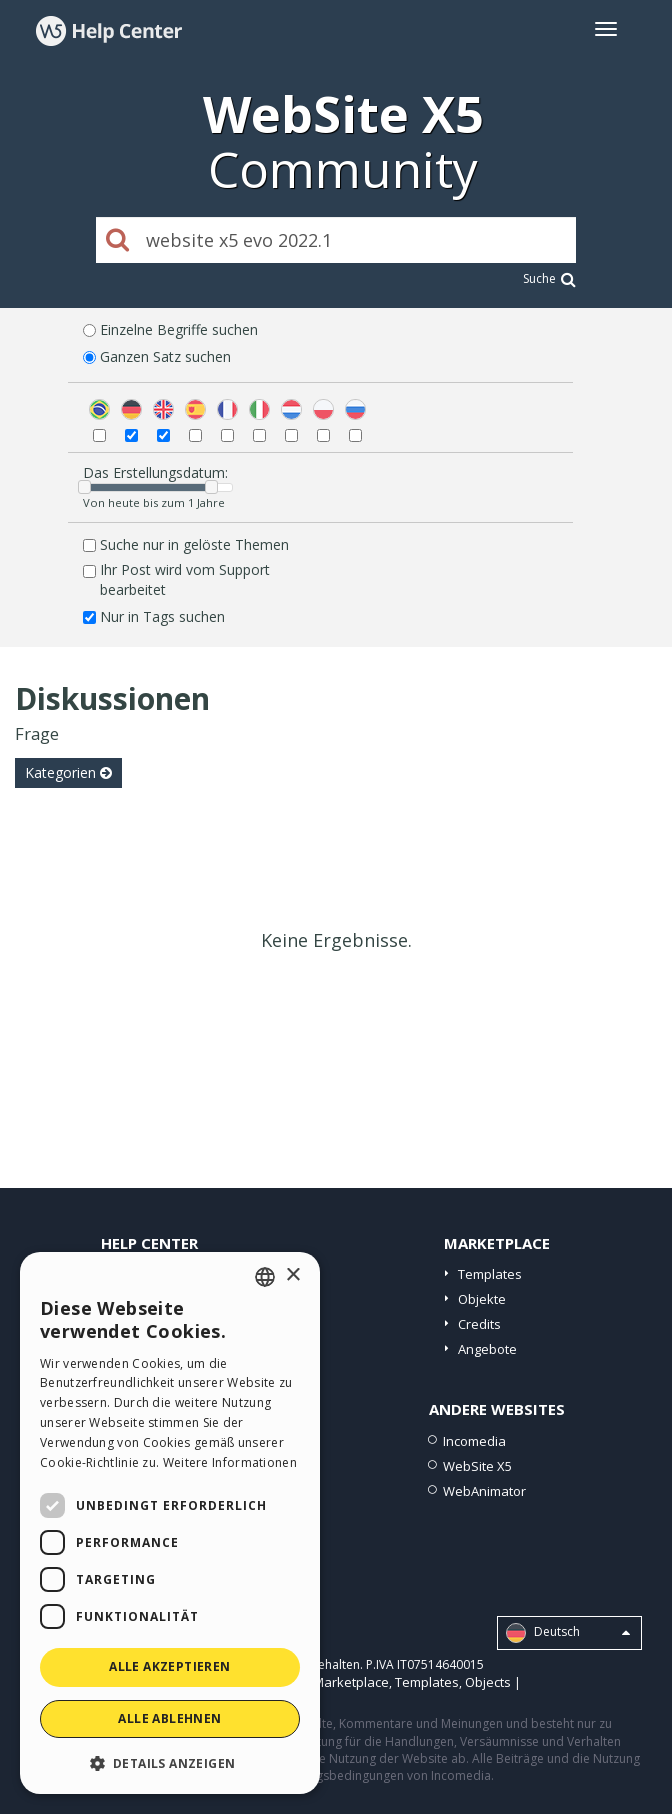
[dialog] (170, 1523)
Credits (479, 1324)
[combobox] (265, 1277)
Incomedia (474, 1441)
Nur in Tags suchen (162, 616)
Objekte (482, 1299)
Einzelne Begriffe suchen (179, 329)
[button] (170, 1762)
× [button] (292, 1275)
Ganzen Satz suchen (165, 356)
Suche (549, 278)
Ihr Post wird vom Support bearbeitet (185, 579)
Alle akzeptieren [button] (169, 1666)
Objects (488, 1682)
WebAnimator (484, 1491)
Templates (490, 1274)
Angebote (487, 1349)
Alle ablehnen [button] (169, 1718)
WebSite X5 (477, 1466)
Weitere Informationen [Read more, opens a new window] (230, 1462)
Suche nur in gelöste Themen (194, 544)
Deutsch (568, 1633)
